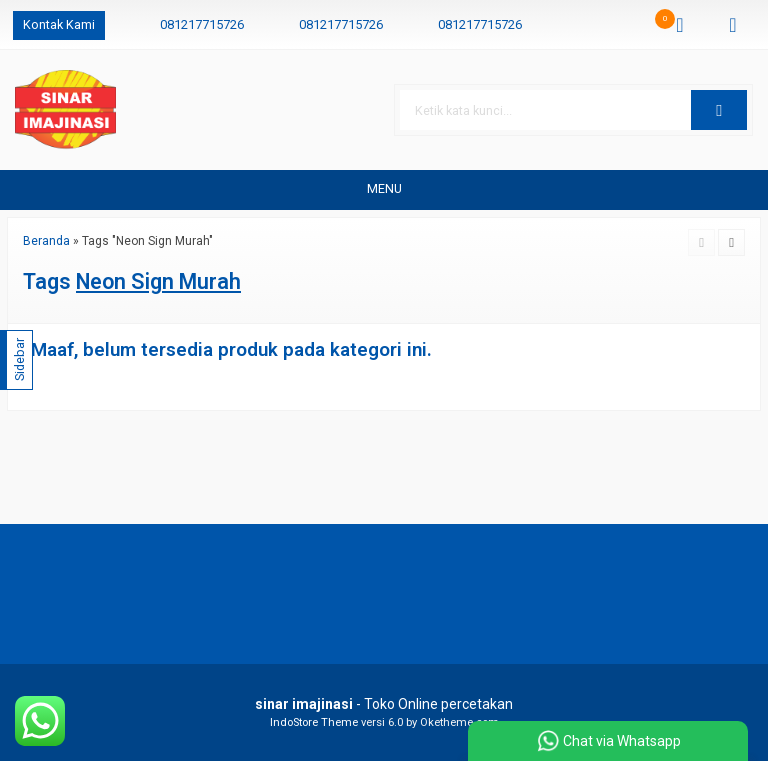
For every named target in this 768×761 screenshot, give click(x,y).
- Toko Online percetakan (384, 704)
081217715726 (202, 24)
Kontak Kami (59, 24)
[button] (719, 110)
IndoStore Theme (314, 722)
